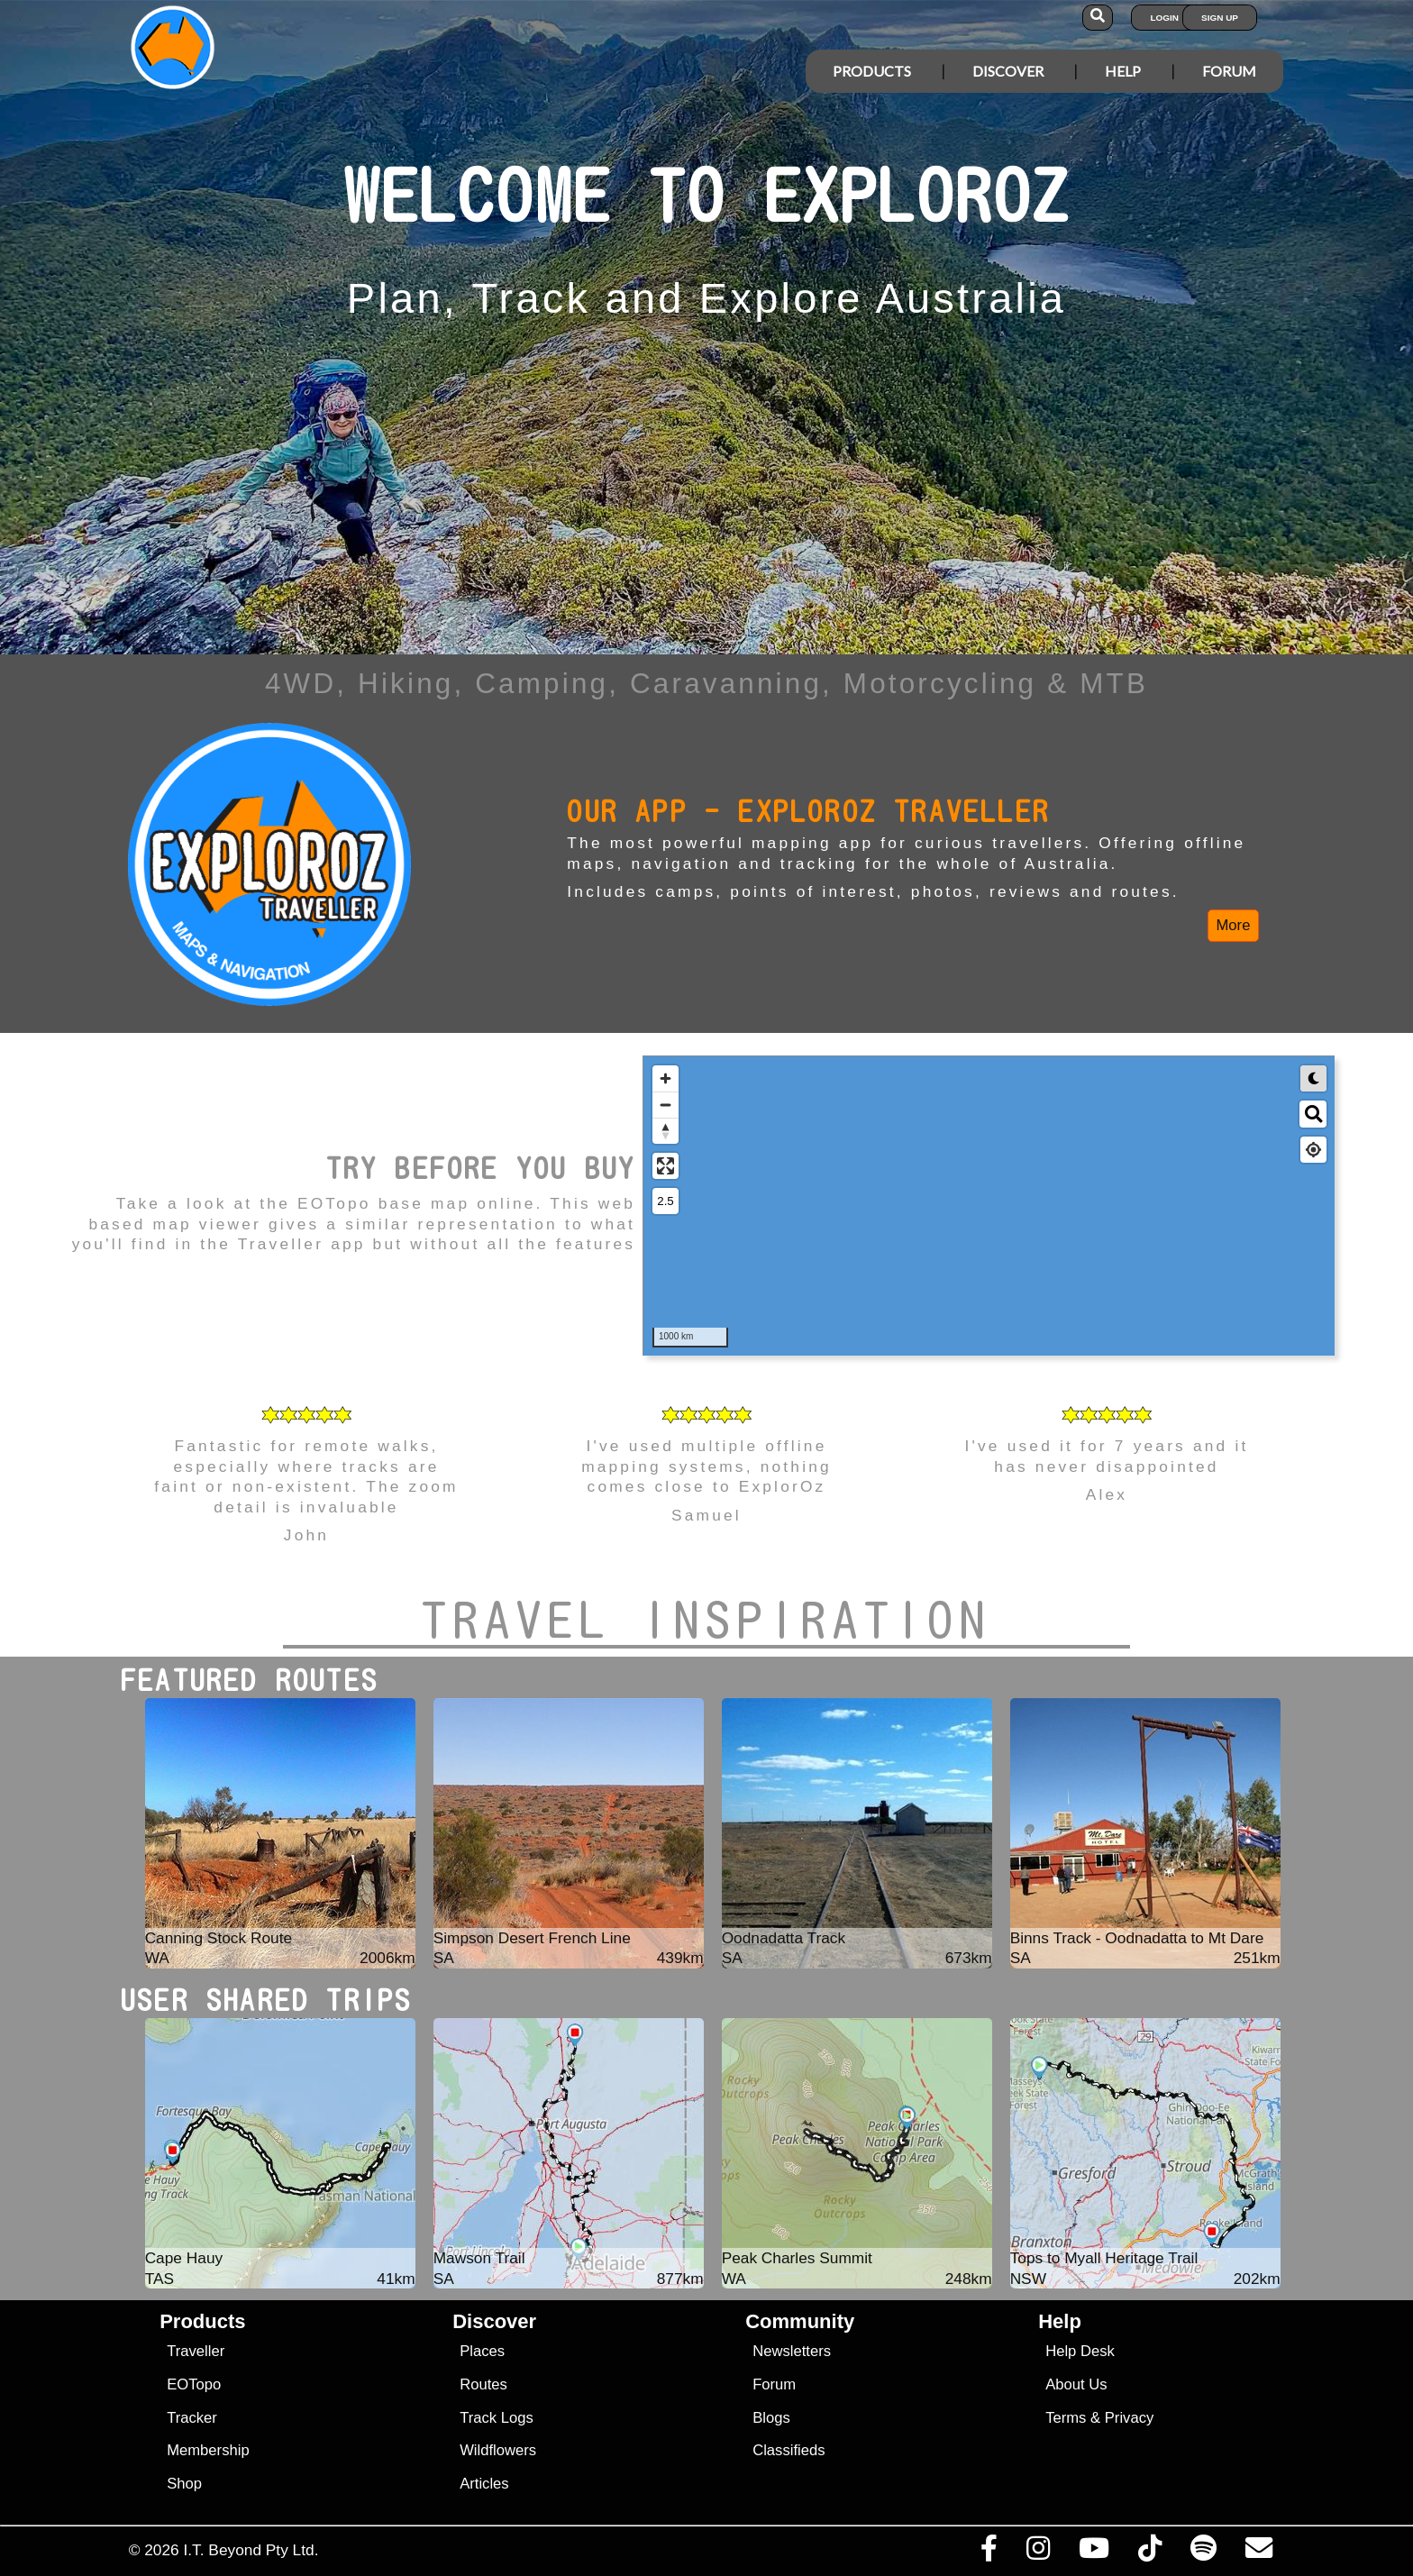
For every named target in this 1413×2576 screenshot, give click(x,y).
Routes (483, 2384)
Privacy (1129, 2417)
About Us (1076, 2384)
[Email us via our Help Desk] (1258, 2553)
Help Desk (1080, 2351)
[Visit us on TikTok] (1149, 2553)
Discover (1008, 70)
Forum (1229, 70)
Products (872, 70)
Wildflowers (498, 2450)
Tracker (192, 2417)
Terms (1065, 2417)
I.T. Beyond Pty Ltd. (250, 2550)
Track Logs (496, 2417)
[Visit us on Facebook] (988, 2553)
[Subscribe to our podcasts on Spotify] (1203, 2553)
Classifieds (788, 2450)
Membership (208, 2450)
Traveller (195, 2351)
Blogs (771, 2417)
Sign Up (1219, 18)
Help (1123, 70)
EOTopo (194, 2384)
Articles (484, 2483)
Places (482, 2351)
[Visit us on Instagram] (1037, 2553)
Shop (184, 2483)
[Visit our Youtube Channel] (1093, 2553)
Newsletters (791, 2351)
